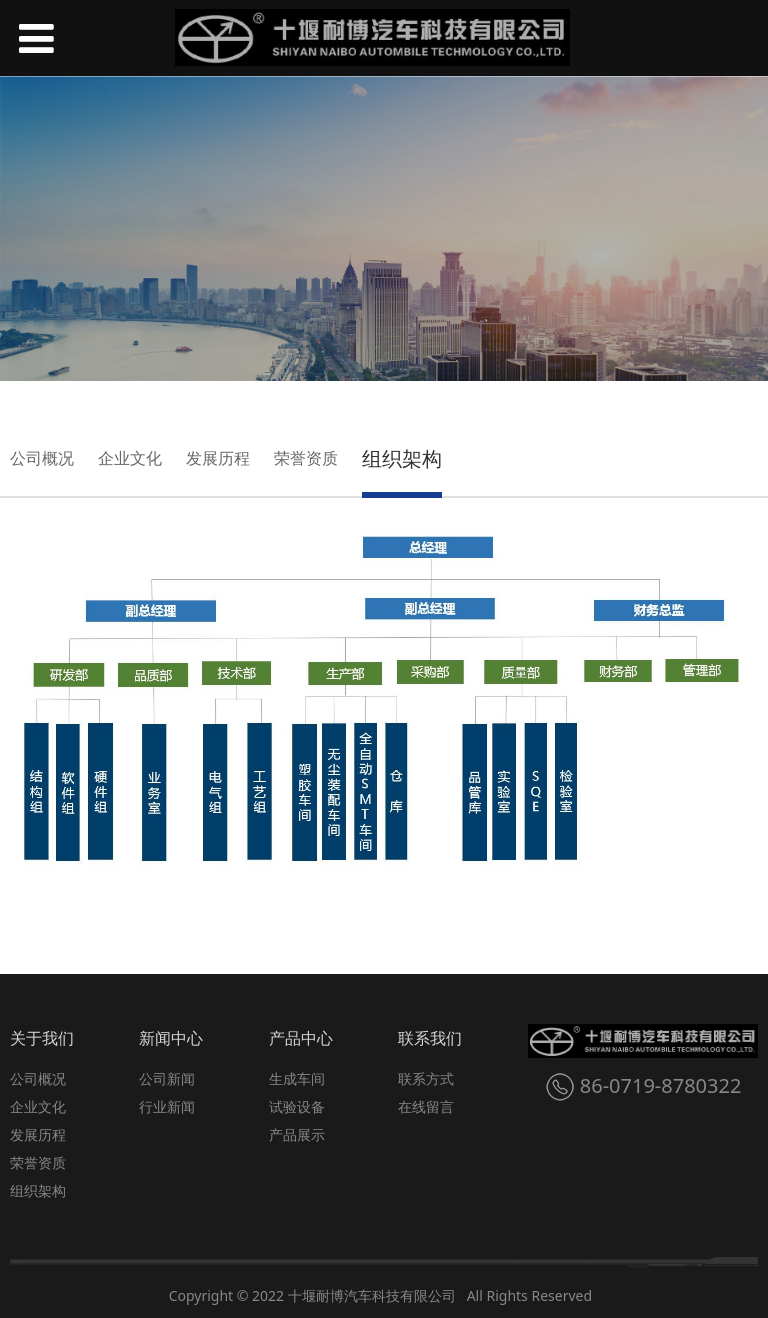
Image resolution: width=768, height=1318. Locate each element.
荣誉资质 (306, 458)
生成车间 (297, 1078)
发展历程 (218, 458)
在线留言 (426, 1106)
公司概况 (42, 458)
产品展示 (297, 1134)
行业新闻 (167, 1106)
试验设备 (297, 1106)
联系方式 (426, 1078)
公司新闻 (167, 1078)
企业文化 (130, 458)
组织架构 (402, 458)
